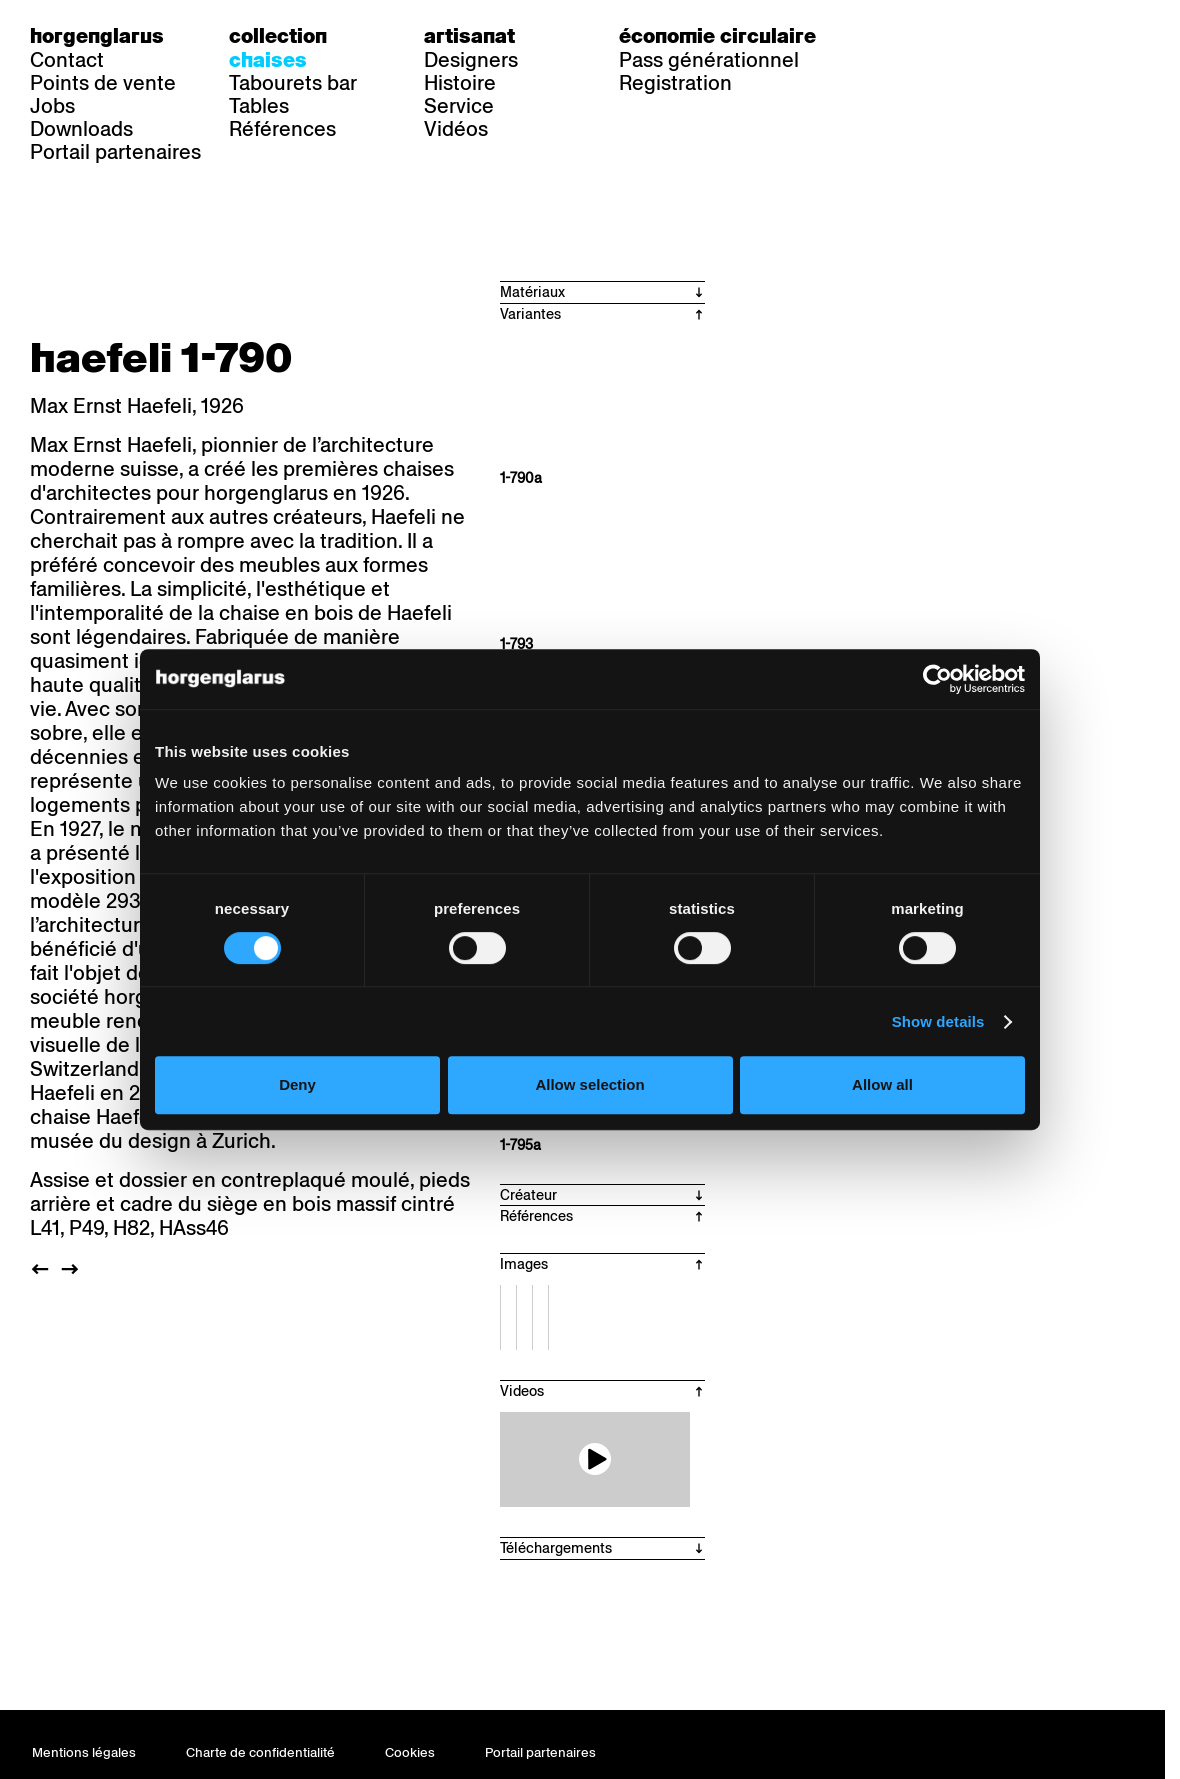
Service (459, 106)
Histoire (460, 83)
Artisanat (469, 36)
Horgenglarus (97, 36)
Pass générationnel (709, 60)
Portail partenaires (115, 152)
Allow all (882, 1084)
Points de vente (103, 83)
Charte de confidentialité (260, 1752)
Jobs (52, 106)
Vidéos (456, 129)
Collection (278, 36)
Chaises (268, 60)
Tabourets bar (293, 83)
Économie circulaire (717, 36)
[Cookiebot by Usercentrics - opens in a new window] (937, 679)
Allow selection (589, 1084)
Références (282, 129)
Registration (675, 83)
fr (933, 36)
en (974, 36)
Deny (297, 1084)
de (893, 36)
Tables (259, 106)
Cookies (410, 1752)
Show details (938, 1021)
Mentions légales (84, 1752)
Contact (67, 60)
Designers (471, 60)
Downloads (81, 129)
